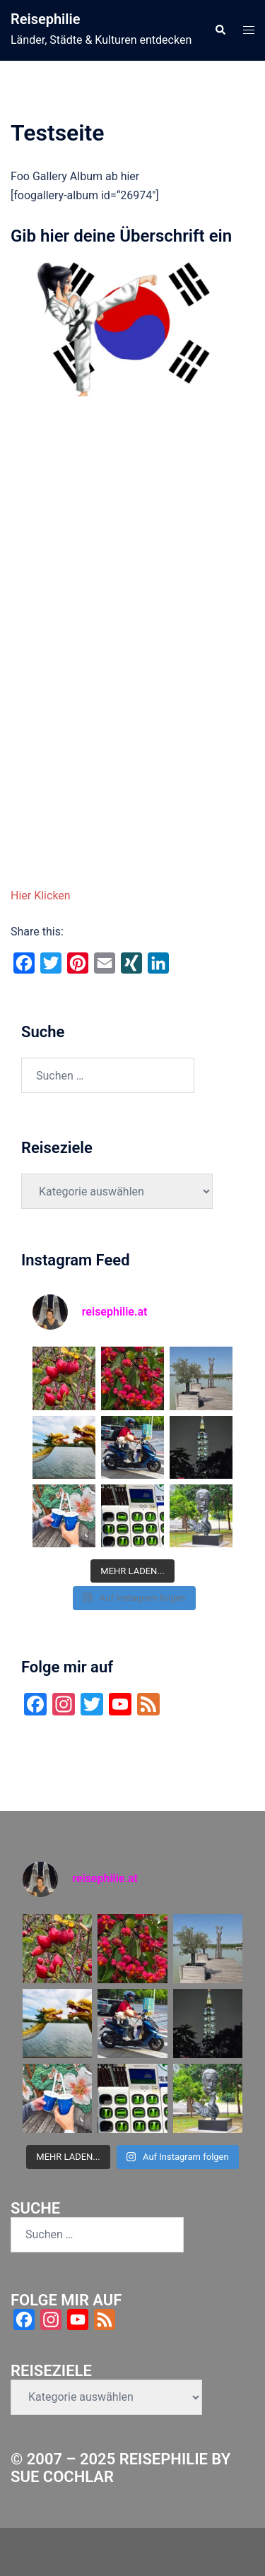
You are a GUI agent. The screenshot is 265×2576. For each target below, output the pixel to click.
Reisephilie (45, 19)
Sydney (236, 2551)
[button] (219, 30)
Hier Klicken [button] (41, 895)
